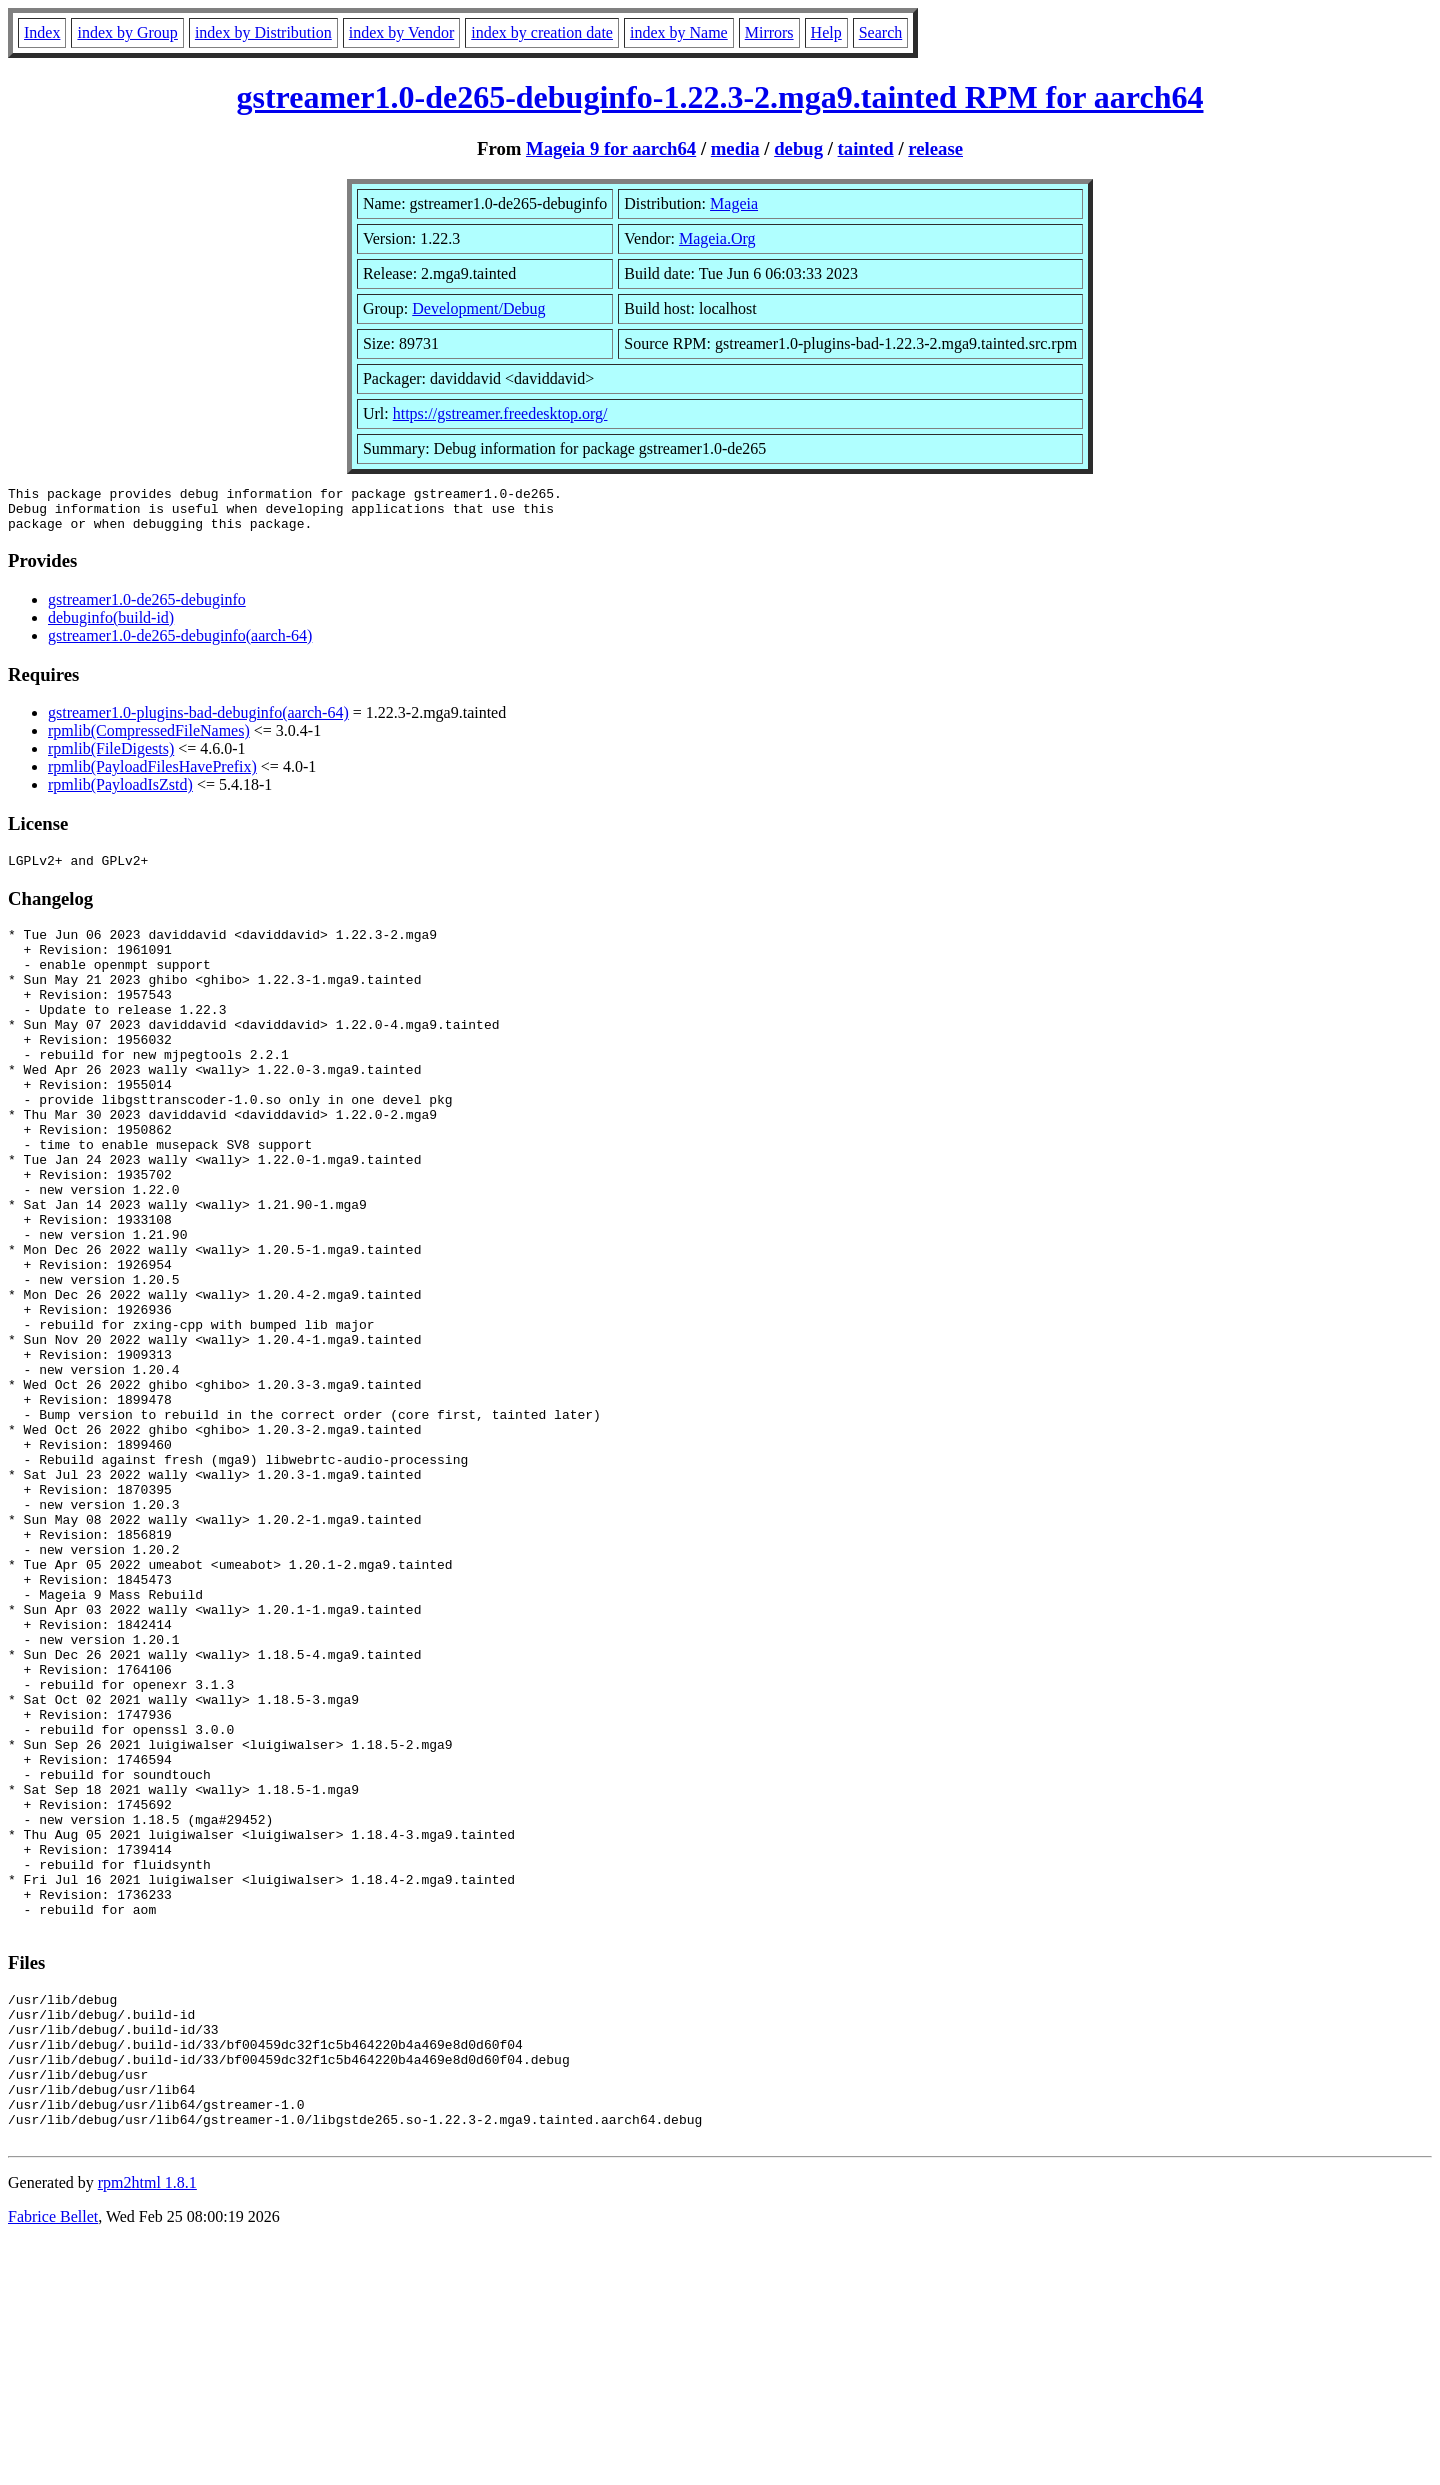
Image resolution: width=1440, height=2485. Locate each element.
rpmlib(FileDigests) (111, 757)
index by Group (127, 32)
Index (42, 32)
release (935, 148)
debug (798, 148)
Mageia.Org (717, 238)
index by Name (679, 32)
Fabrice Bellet (53, 2459)
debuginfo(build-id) (111, 626)
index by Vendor (401, 32)
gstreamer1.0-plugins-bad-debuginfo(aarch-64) (198, 721)
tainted (866, 148)
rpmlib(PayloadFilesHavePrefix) (152, 775)
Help (826, 32)
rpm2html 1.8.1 (147, 2425)
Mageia (734, 203)
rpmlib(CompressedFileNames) (149, 739)
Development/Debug (478, 308)
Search (881, 32)
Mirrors (769, 32)
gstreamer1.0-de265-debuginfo (147, 608)
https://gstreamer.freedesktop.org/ (500, 413)
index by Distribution (263, 32)
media (735, 148)
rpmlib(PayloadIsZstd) (120, 793)
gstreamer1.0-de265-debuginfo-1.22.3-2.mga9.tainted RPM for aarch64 (720, 97)
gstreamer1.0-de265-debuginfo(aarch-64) (180, 644)
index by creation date (542, 32)
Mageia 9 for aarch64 (611, 148)
